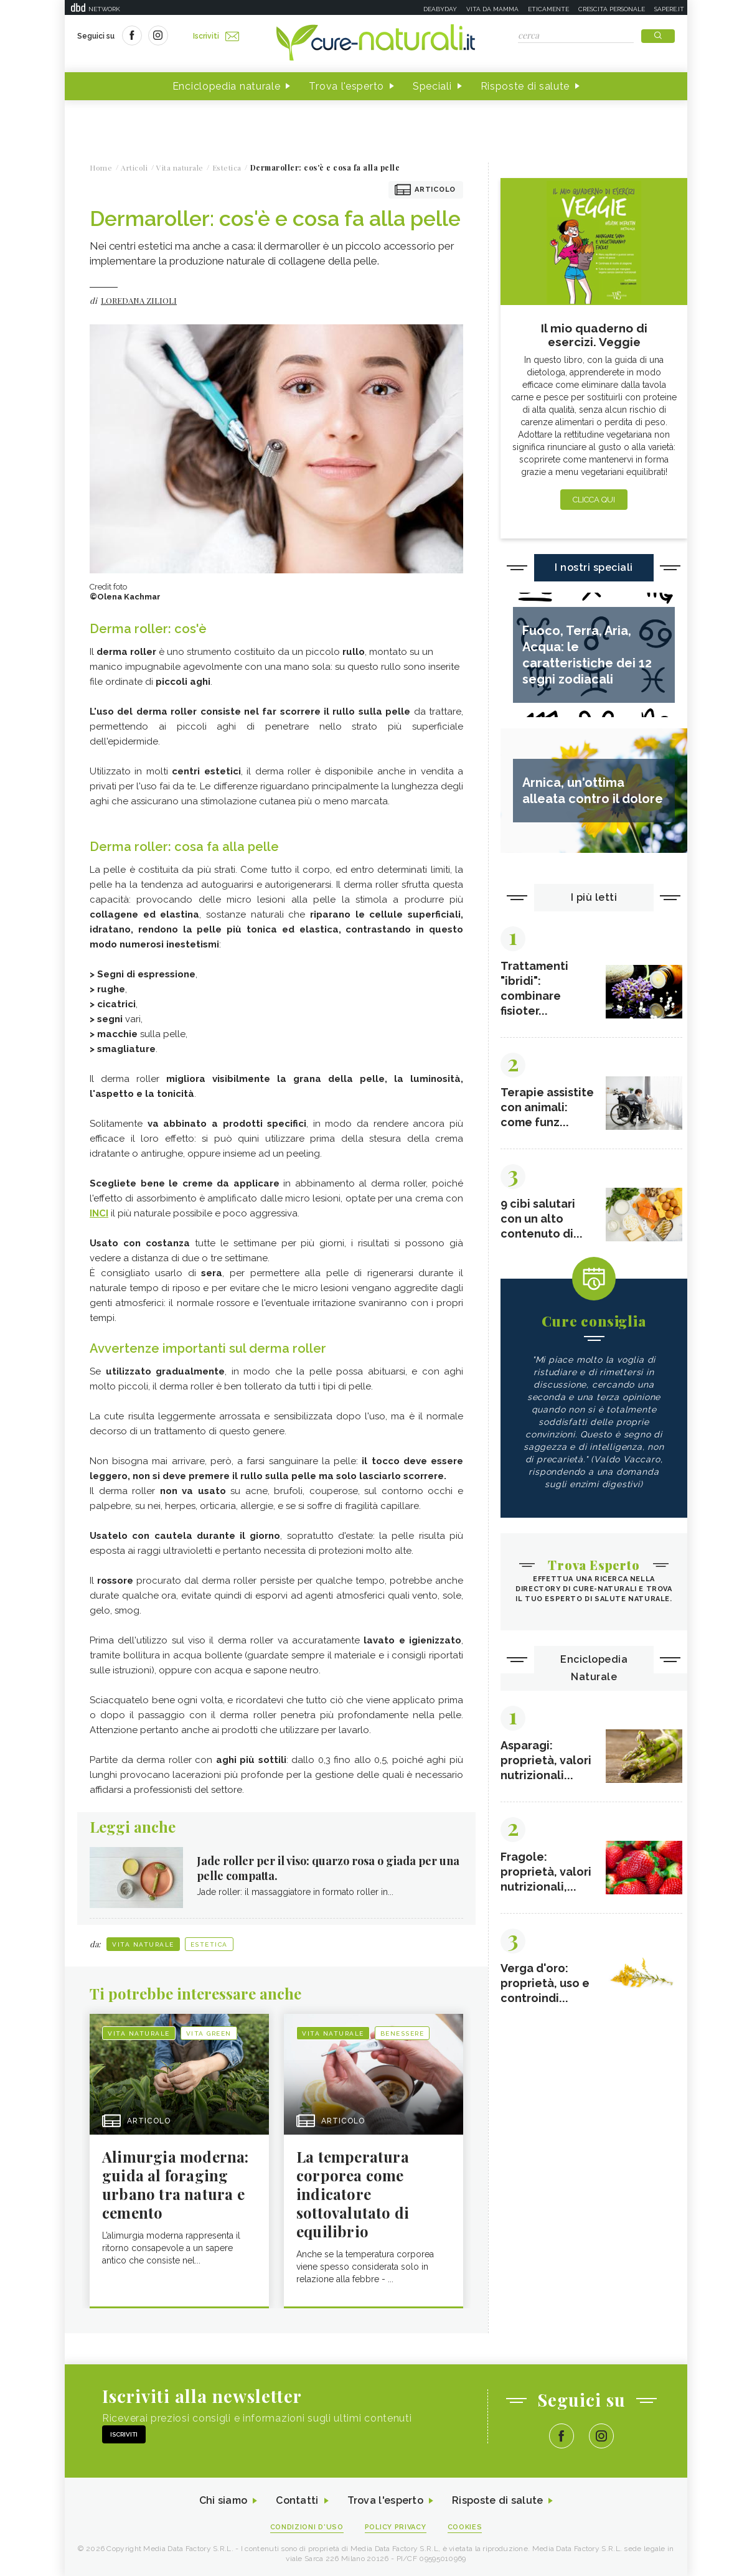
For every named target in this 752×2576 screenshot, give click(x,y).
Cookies (465, 2527)
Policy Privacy (395, 2527)
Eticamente (548, 9)
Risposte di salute (525, 86)
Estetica (209, 1944)
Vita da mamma (492, 9)
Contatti (297, 2501)
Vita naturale (143, 1944)
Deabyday (440, 9)
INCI (99, 1213)
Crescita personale (611, 9)
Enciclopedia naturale (226, 86)
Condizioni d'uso (307, 2527)
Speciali (432, 86)
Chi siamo (223, 2501)
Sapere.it (669, 9)
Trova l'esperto (346, 86)
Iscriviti (216, 36)
